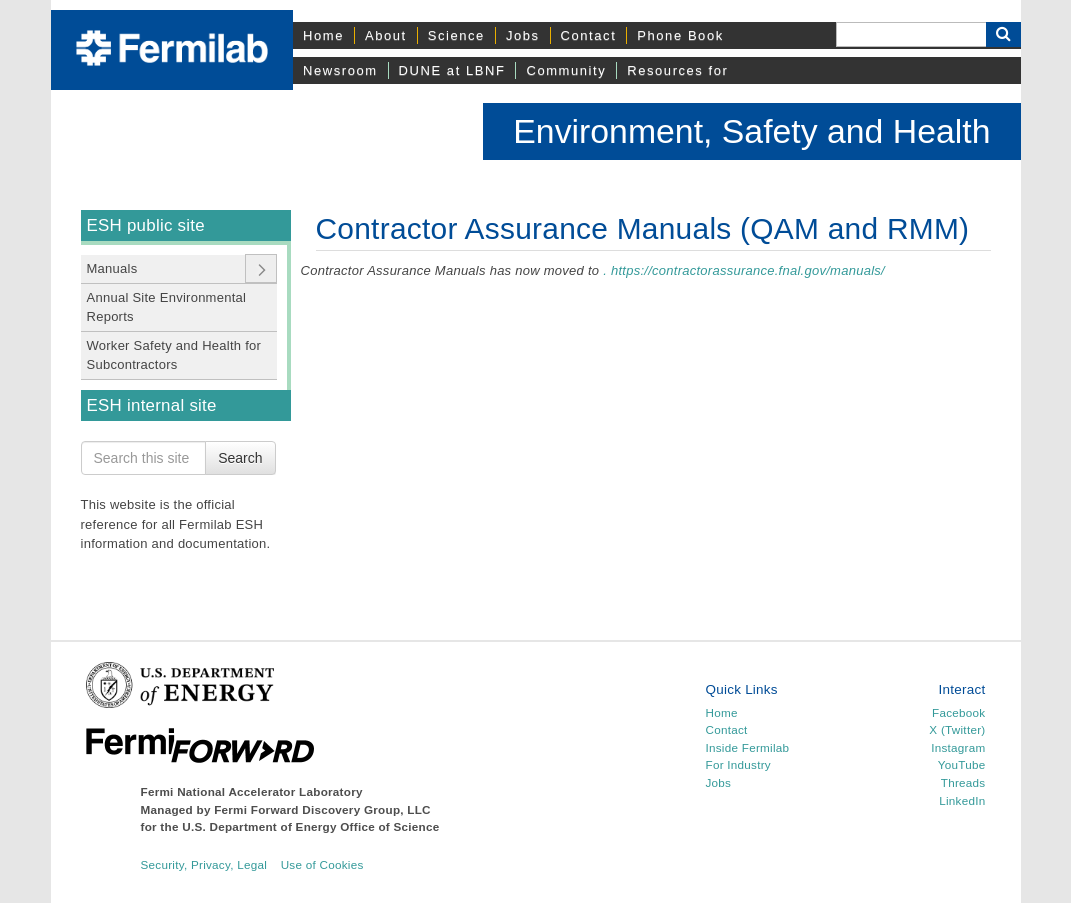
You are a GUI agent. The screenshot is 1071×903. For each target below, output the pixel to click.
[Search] (911, 34)
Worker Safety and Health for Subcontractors (174, 355)
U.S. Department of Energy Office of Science (310, 826)
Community (566, 70)
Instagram (958, 747)
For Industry (737, 764)
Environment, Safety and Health (751, 131)
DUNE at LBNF (452, 70)
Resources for (677, 70)
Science (456, 35)
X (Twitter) (957, 729)
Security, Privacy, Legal (204, 864)
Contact (589, 35)
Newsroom (340, 70)
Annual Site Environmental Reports (167, 307)
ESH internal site (152, 405)
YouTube (962, 764)
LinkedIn (962, 800)
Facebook (958, 712)
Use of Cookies (322, 864)
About (386, 35)
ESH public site (146, 225)
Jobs (523, 35)
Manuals (112, 268)
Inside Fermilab (747, 747)
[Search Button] (1003, 34)
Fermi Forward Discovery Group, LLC (322, 809)
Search (240, 458)
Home (323, 35)
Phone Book (680, 35)
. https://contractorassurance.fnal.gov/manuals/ (744, 270)
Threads (963, 782)
